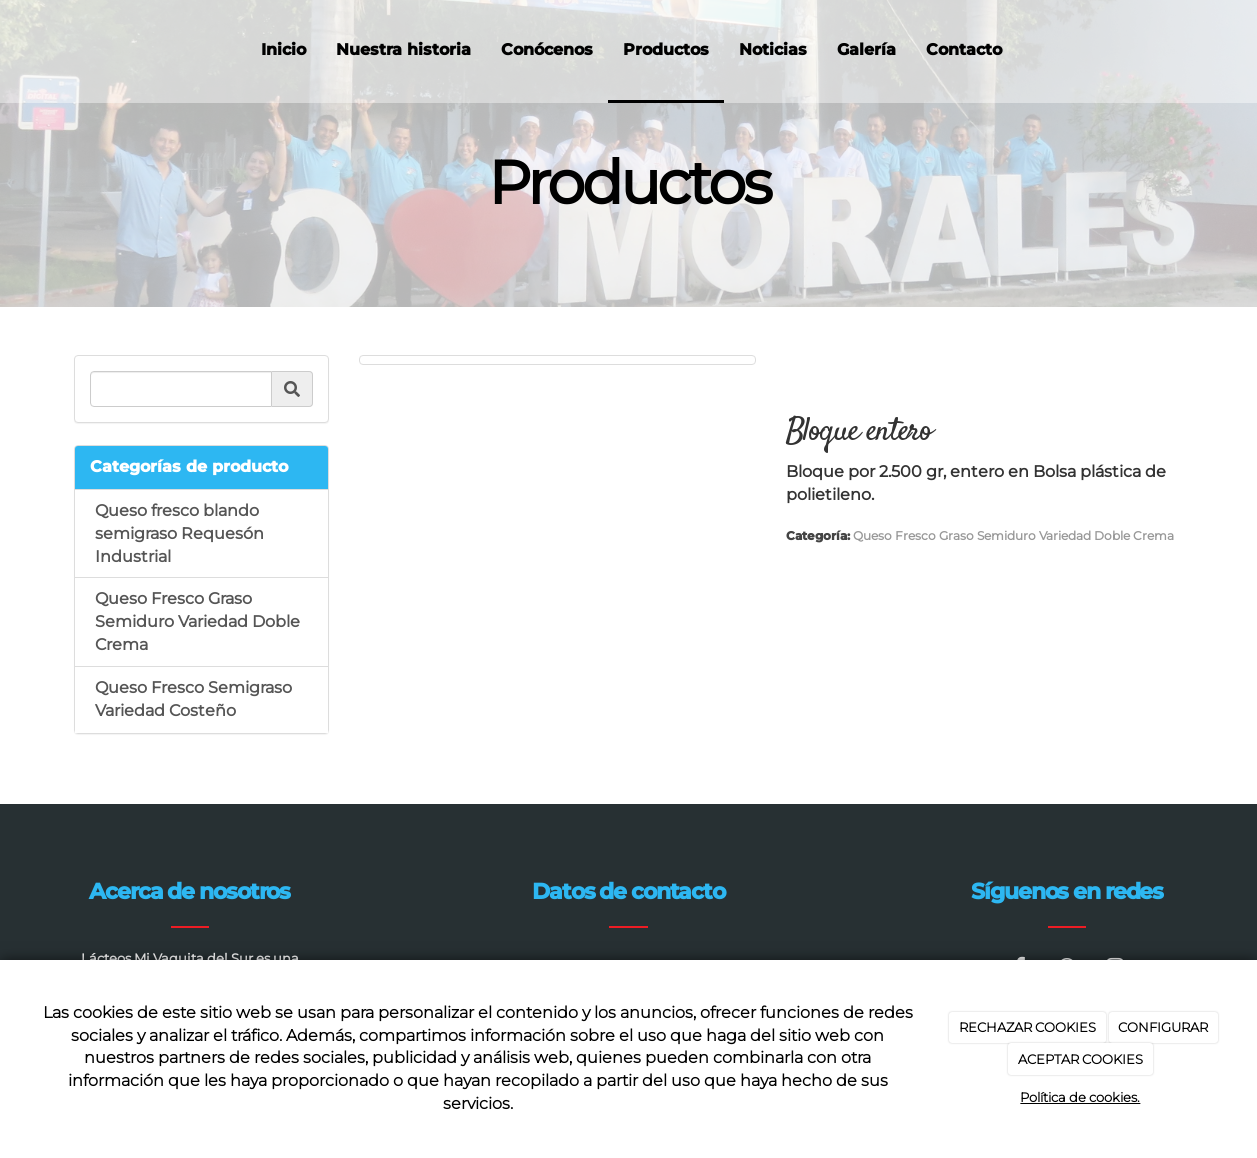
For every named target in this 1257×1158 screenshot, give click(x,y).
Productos (666, 49)
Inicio (283, 49)
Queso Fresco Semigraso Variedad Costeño (193, 699)
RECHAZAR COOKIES (1027, 1027)
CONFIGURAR (1163, 1027)
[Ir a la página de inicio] (17, 50)
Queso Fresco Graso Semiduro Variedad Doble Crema (197, 621)
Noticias (773, 49)
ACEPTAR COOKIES (1080, 1059)
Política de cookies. (1080, 1097)
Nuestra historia (403, 49)
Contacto (964, 49)
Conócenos (547, 49)
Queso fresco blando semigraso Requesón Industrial (179, 533)
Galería (866, 49)
